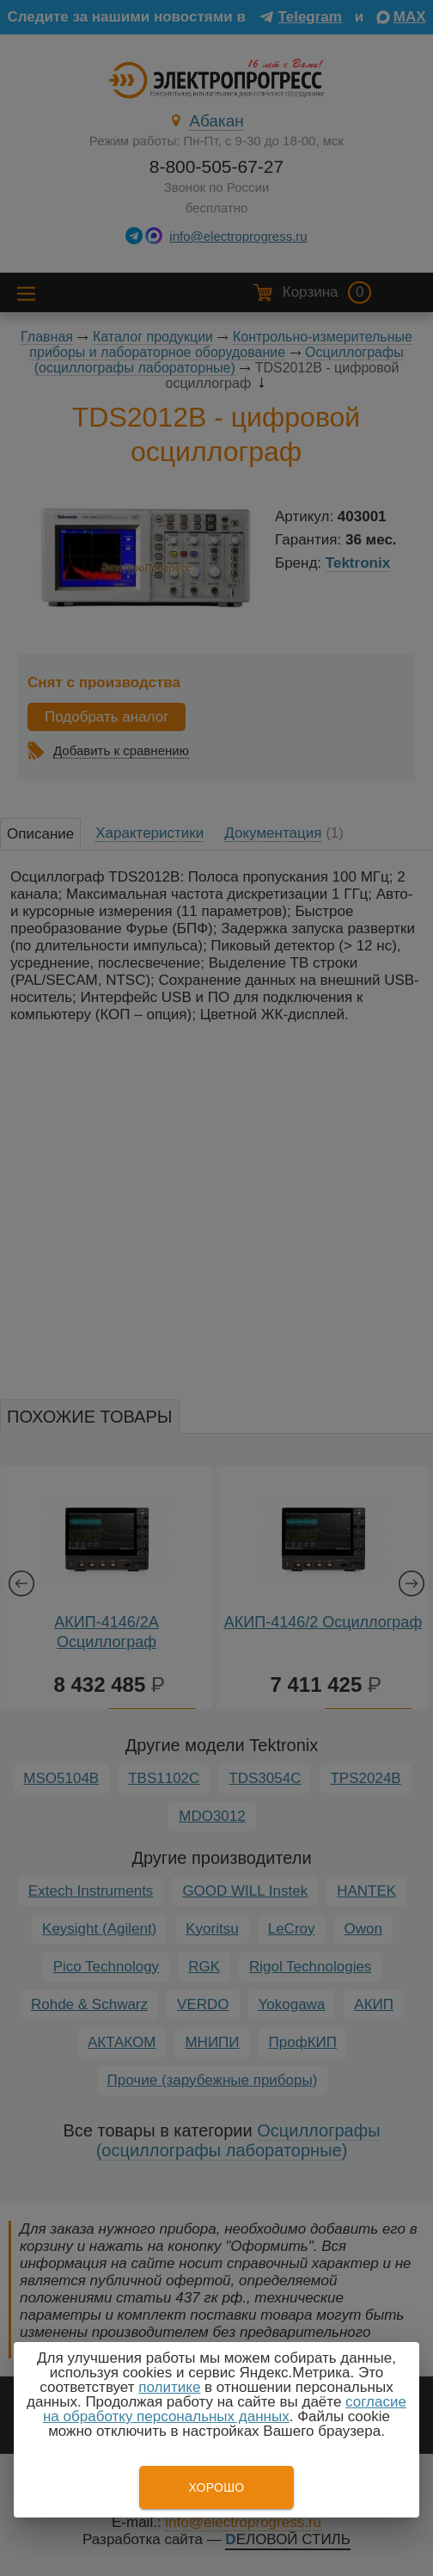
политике (169, 2387)
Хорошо (216, 2487)
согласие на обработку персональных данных (224, 2409)
